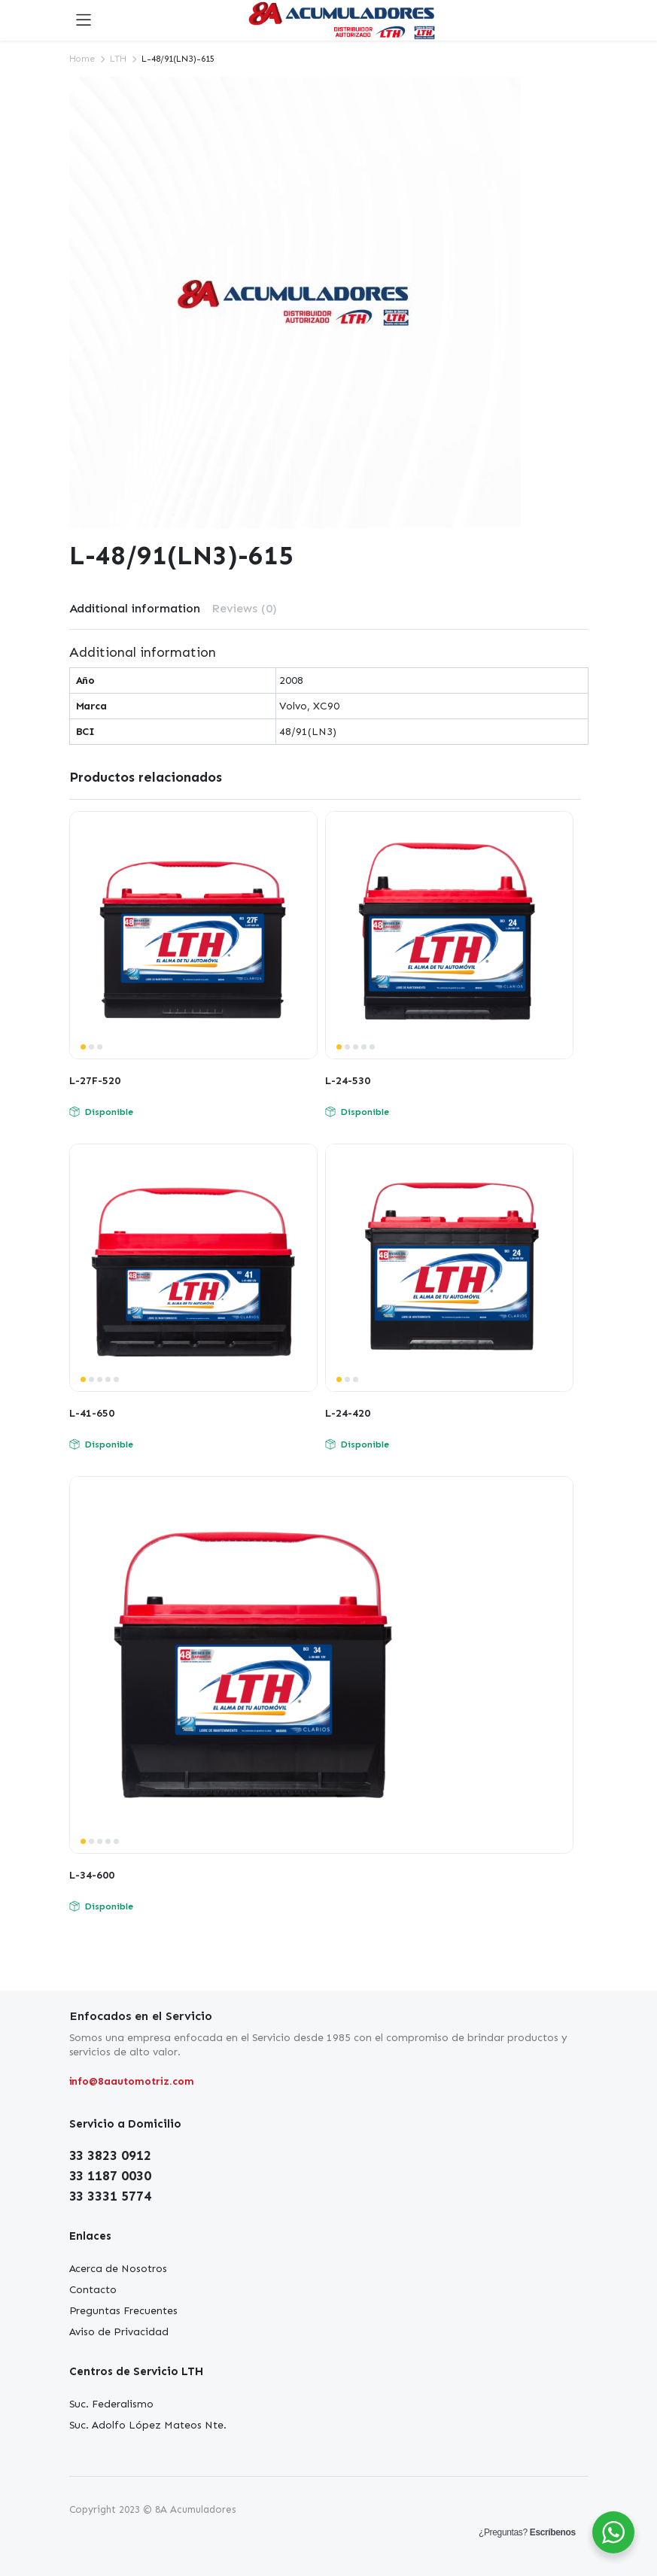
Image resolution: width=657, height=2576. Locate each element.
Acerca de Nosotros (118, 2268)
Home (82, 58)
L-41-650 (91, 1413)
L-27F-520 (94, 1080)
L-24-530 (347, 1080)
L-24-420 (347, 1413)
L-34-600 (91, 1875)
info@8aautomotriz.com (131, 2081)
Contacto (93, 2289)
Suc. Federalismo (111, 2404)
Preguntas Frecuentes (123, 2310)
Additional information (134, 608)
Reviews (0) (244, 608)
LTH (118, 58)
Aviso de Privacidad (119, 2331)
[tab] (134, 609)
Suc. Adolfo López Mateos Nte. (148, 2425)
